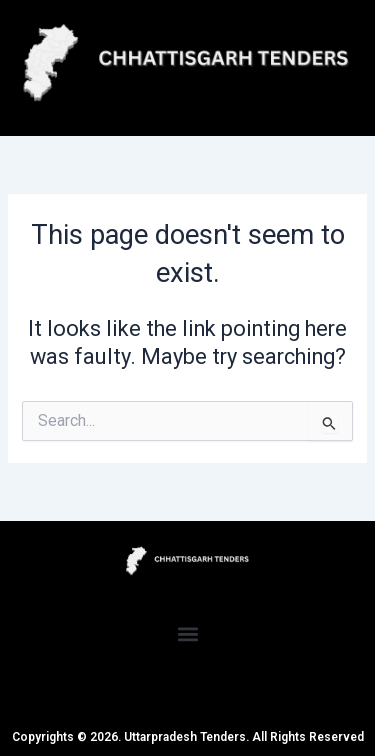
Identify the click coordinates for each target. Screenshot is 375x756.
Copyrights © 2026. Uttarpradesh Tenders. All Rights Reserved (188, 737)
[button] (187, 633)
